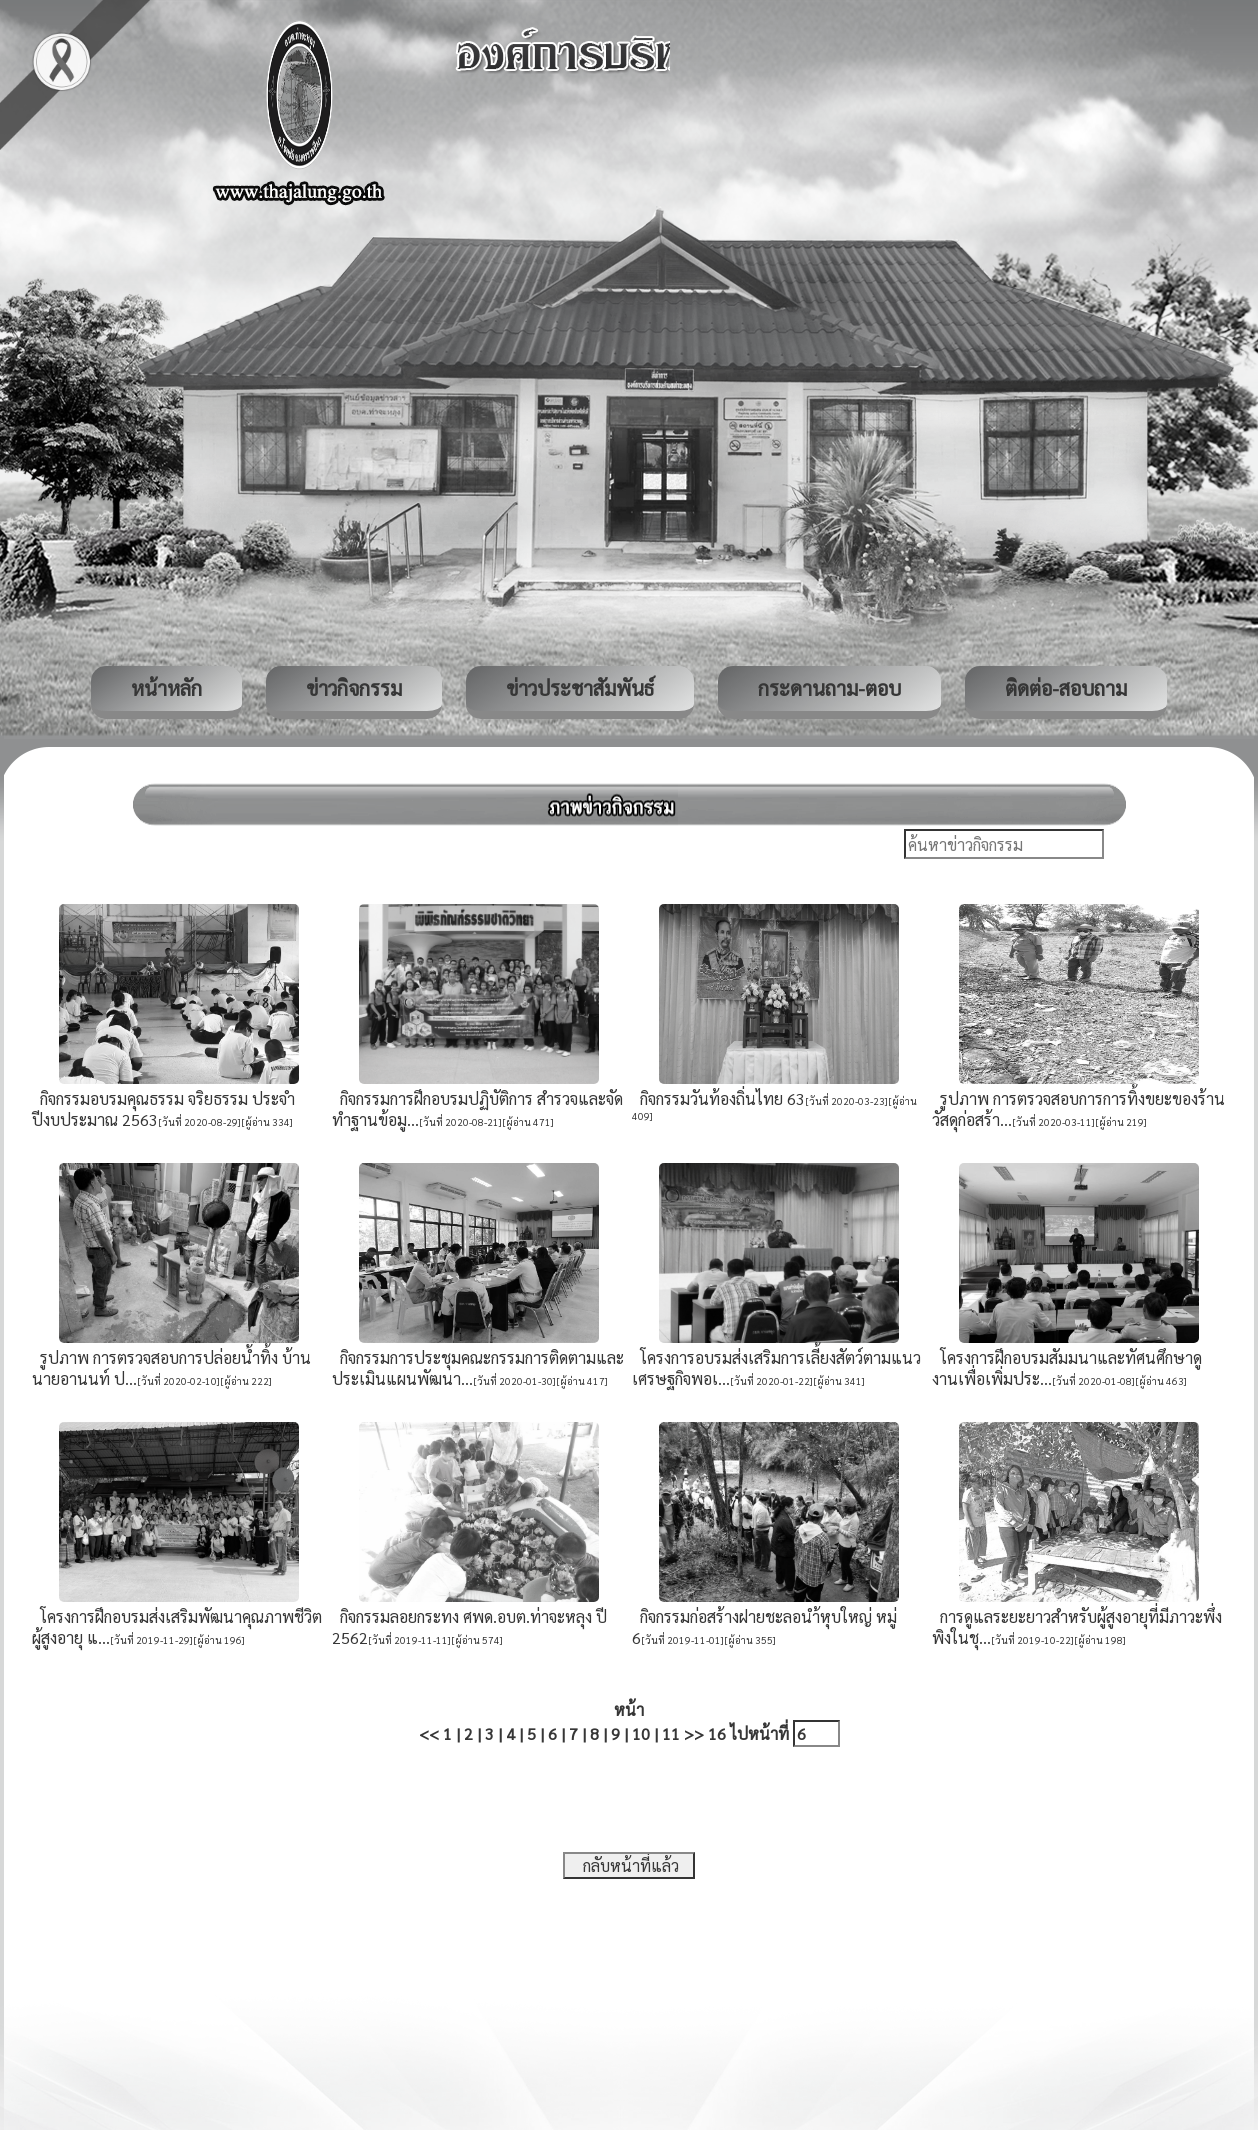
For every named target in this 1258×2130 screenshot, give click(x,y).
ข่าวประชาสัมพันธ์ (580, 688)
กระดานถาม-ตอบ (829, 688)
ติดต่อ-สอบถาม (1066, 688)
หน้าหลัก (166, 688)
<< (429, 1733)
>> (694, 1733)
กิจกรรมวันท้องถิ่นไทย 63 (718, 1098)
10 (641, 1733)
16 (717, 1733)
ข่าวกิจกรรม (354, 688)
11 (671, 1733)
